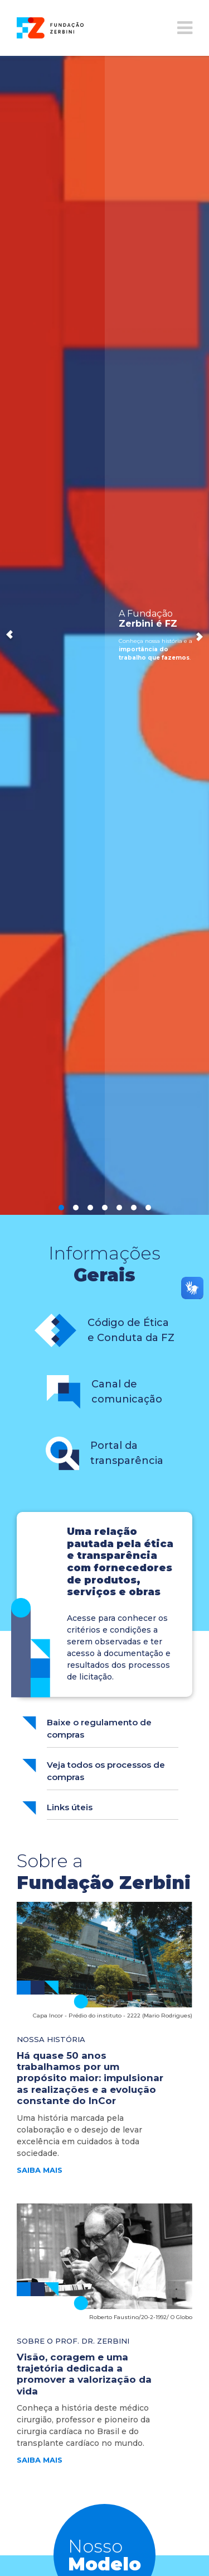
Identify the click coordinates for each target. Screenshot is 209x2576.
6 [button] (134, 1207)
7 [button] (148, 1207)
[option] (104, 635)
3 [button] (90, 1207)
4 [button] (105, 1207)
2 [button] (76, 1207)
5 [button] (119, 1207)
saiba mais (39, 2169)
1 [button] (61, 1207)
